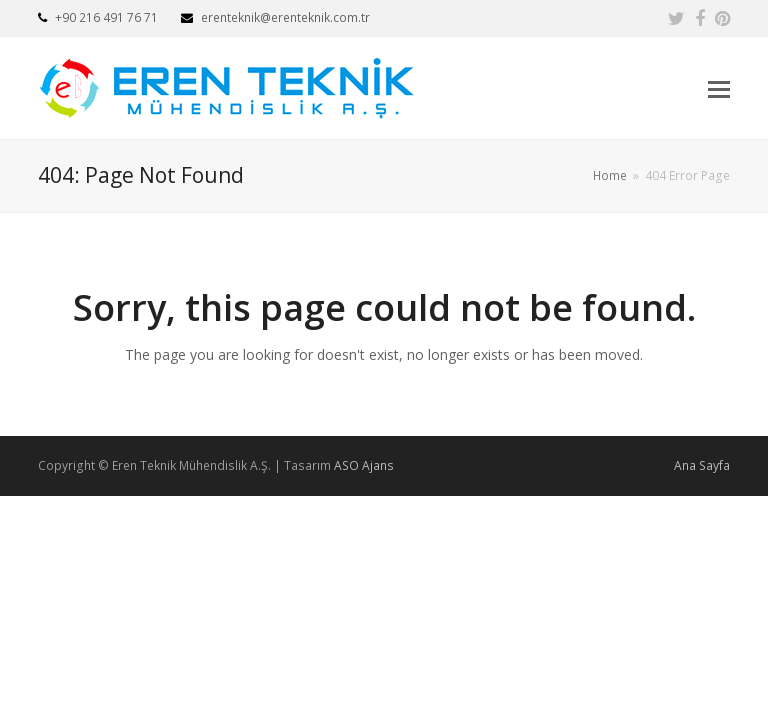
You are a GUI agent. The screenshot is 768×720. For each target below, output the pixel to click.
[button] (719, 88)
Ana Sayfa (702, 465)
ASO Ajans (364, 465)
